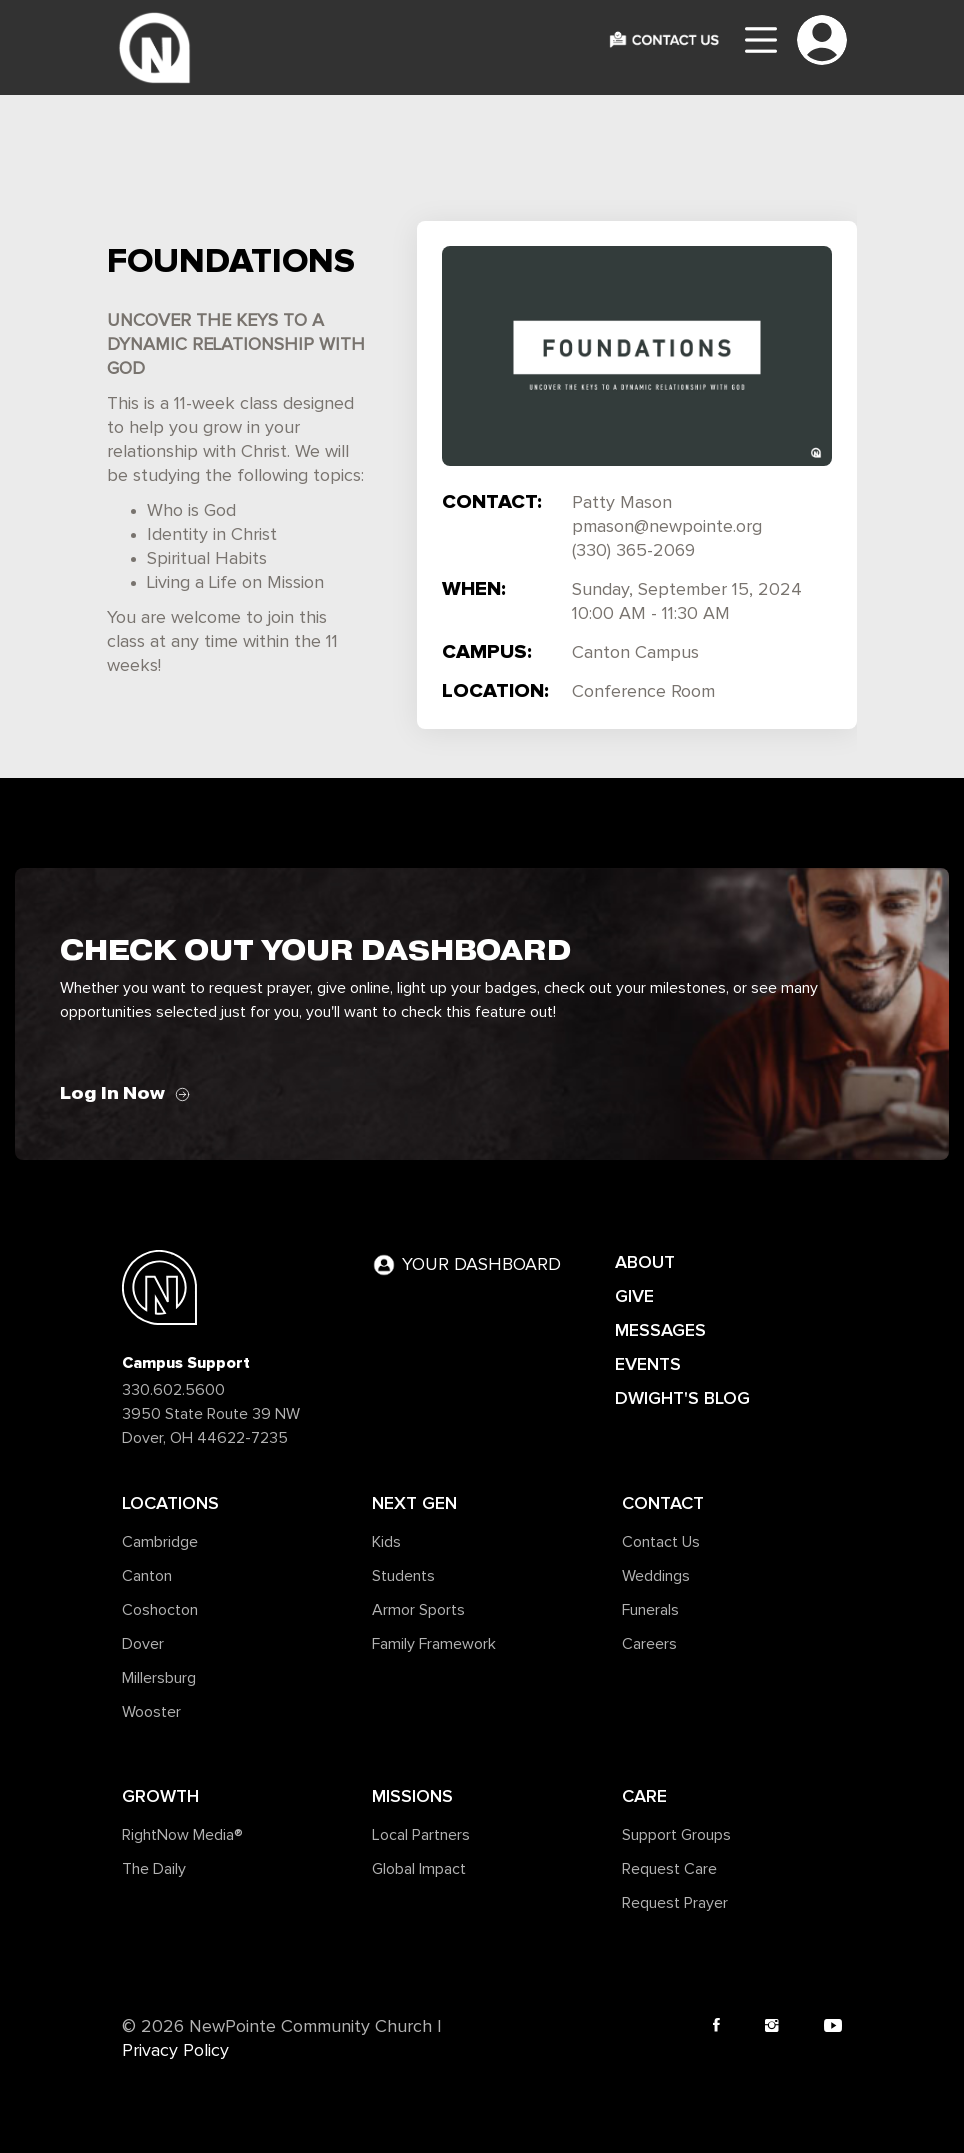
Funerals (650, 1610)
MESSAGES (660, 1330)
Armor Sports (418, 1610)
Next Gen (414, 1503)
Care (644, 1796)
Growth (160, 1796)
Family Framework (434, 1644)
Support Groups (676, 1835)
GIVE (634, 1296)
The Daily (154, 1869)
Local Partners (421, 1835)
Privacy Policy (175, 2051)
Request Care (669, 1869)
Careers (649, 1644)
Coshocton (160, 1610)
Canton (147, 1576)
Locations (170, 1503)
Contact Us (661, 1542)
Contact (663, 1503)
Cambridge (160, 1542)
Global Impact (419, 1869)
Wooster (151, 1712)
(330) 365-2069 (633, 551)
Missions (412, 1796)
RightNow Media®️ (182, 1835)
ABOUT (645, 1262)
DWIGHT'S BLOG (682, 1398)
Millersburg (159, 1678)
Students (403, 1576)
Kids (386, 1542)
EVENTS (648, 1364)
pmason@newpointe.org (667, 527)
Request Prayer (675, 1903)
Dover (143, 1644)
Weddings (656, 1576)
